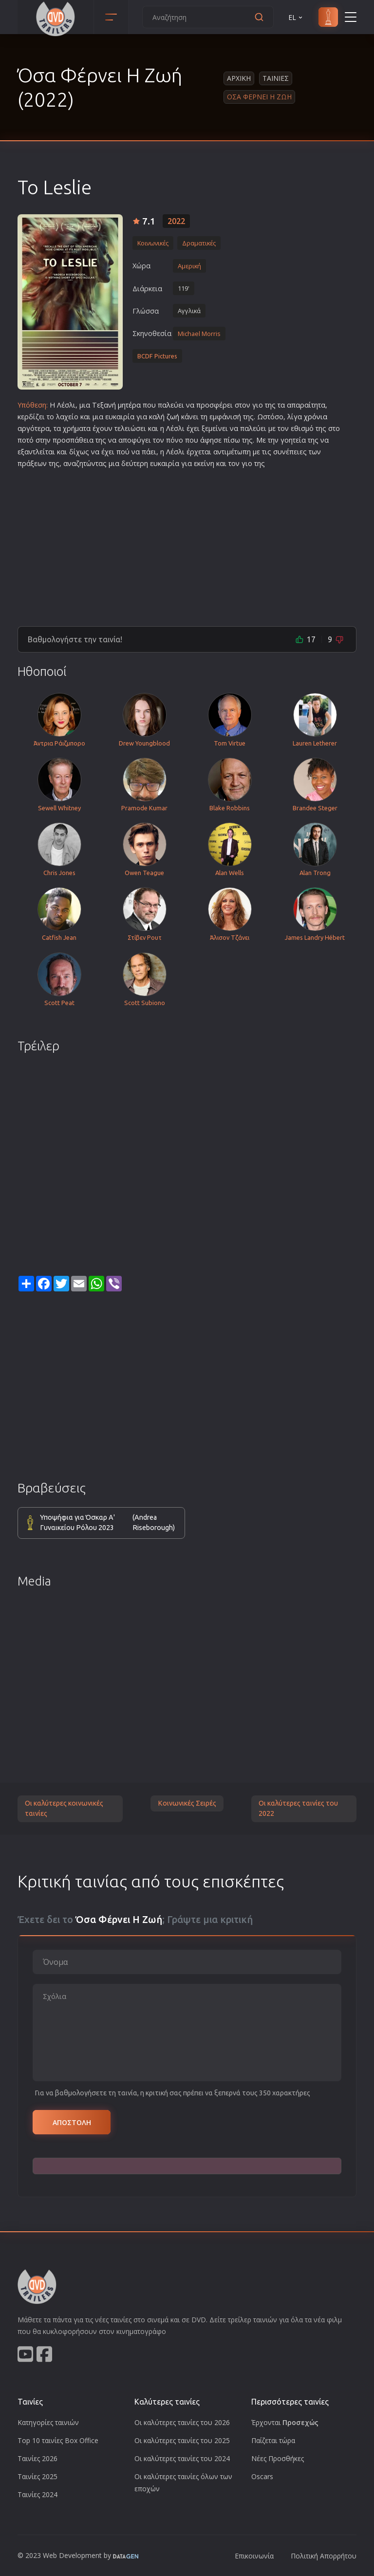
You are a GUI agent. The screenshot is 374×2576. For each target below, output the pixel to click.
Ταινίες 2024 (37, 2494)
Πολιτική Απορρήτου (323, 2555)
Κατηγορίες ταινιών (48, 2422)
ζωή (173, 416)
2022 (176, 221)
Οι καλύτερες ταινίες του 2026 (182, 2422)
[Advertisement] (187, 543)
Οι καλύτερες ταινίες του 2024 (182, 2458)
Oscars (262, 2476)
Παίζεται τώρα (273, 2440)
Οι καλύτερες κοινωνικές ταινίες (64, 1808)
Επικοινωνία (254, 2555)
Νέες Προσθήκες (277, 2458)
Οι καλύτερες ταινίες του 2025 (182, 2440)
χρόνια (315, 416)
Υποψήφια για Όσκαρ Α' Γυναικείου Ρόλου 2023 (107, 1522)
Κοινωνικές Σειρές (187, 1803)
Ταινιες (275, 78)
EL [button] (296, 17)
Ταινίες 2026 (37, 2458)
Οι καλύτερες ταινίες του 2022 (298, 1808)
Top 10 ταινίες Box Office (58, 2440)
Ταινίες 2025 (37, 2476)
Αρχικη (239, 78)
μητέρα (129, 405)
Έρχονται (284, 2422)
